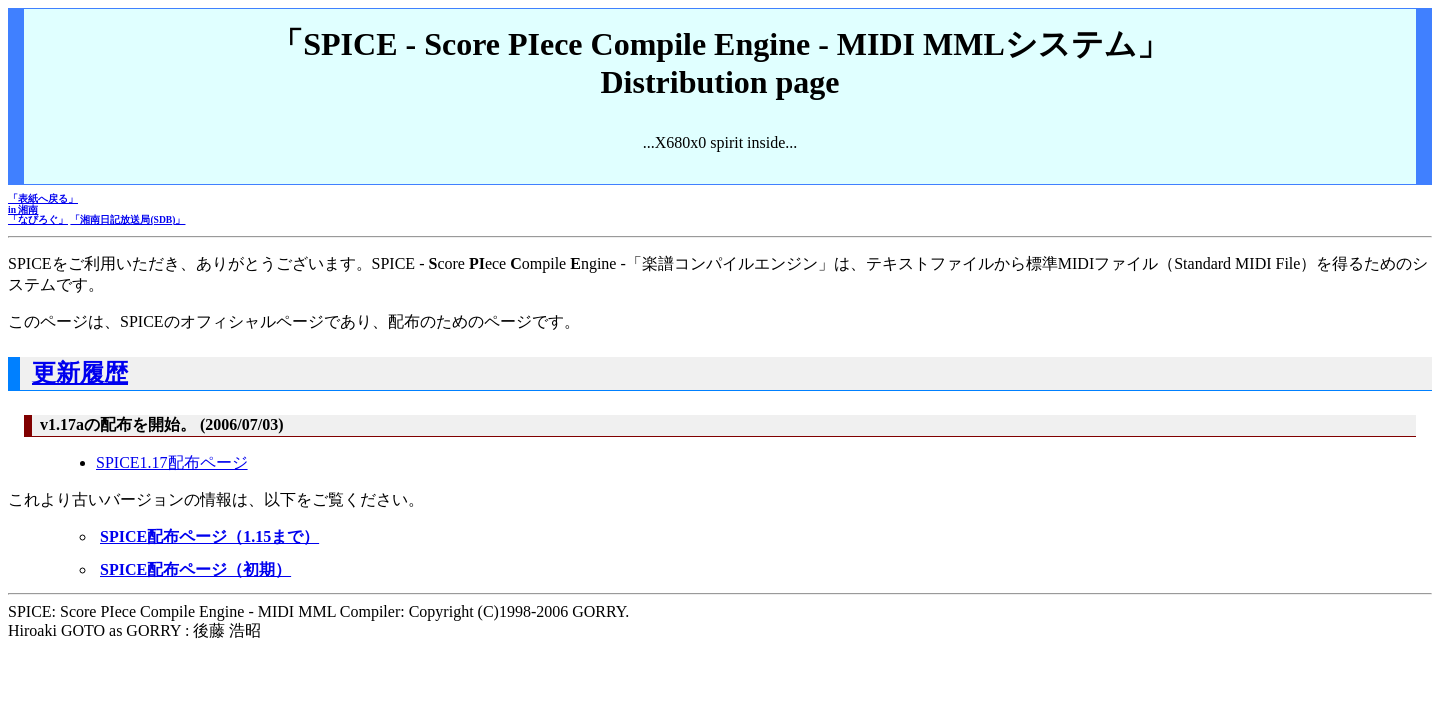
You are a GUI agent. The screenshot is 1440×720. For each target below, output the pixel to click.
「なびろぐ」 (38, 219)
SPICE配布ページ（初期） (195, 569)
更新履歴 (80, 373)
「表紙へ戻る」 (43, 198)
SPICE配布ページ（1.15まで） (209, 536)
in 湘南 (23, 209)
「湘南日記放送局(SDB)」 (127, 219)
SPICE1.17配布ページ (172, 462)
